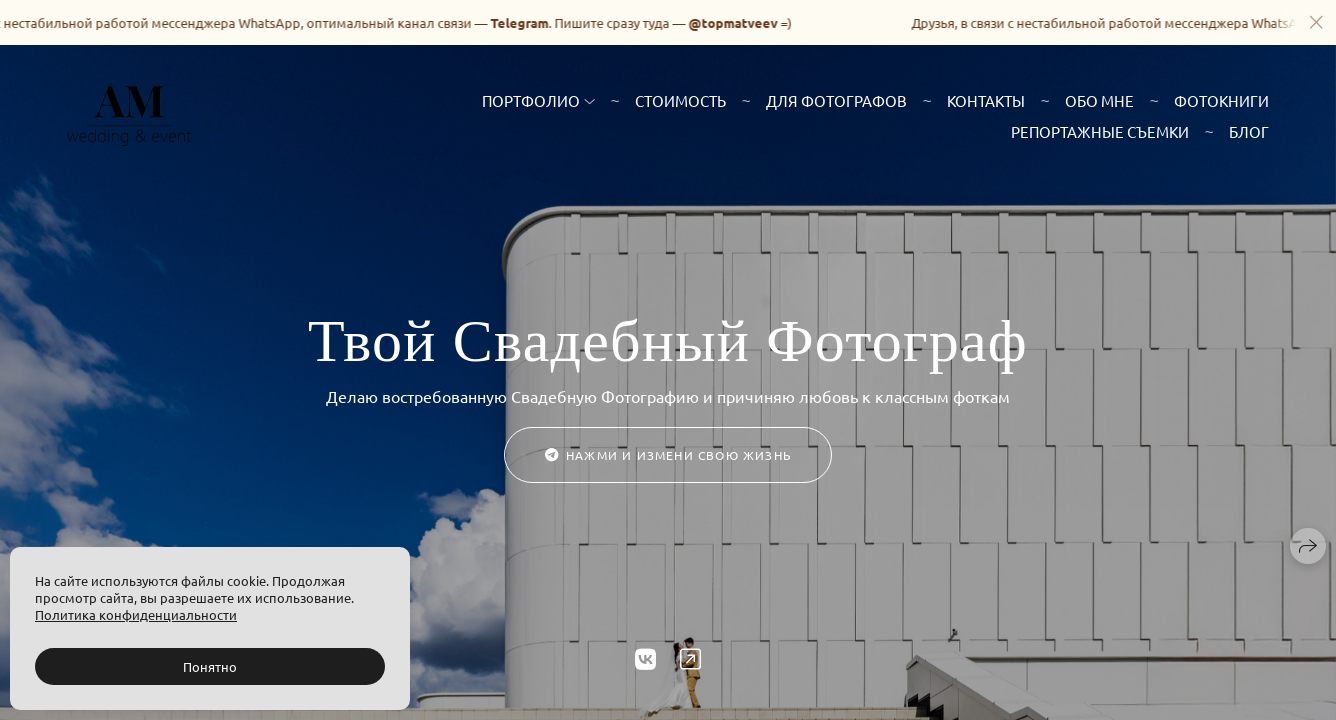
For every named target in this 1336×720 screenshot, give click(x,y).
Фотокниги (1221, 100)
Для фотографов (836, 100)
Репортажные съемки (1100, 131)
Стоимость (680, 100)
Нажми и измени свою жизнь (668, 455)
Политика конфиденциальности (136, 614)
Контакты (986, 100)
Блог (1249, 131)
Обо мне (1099, 100)
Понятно (210, 666)
